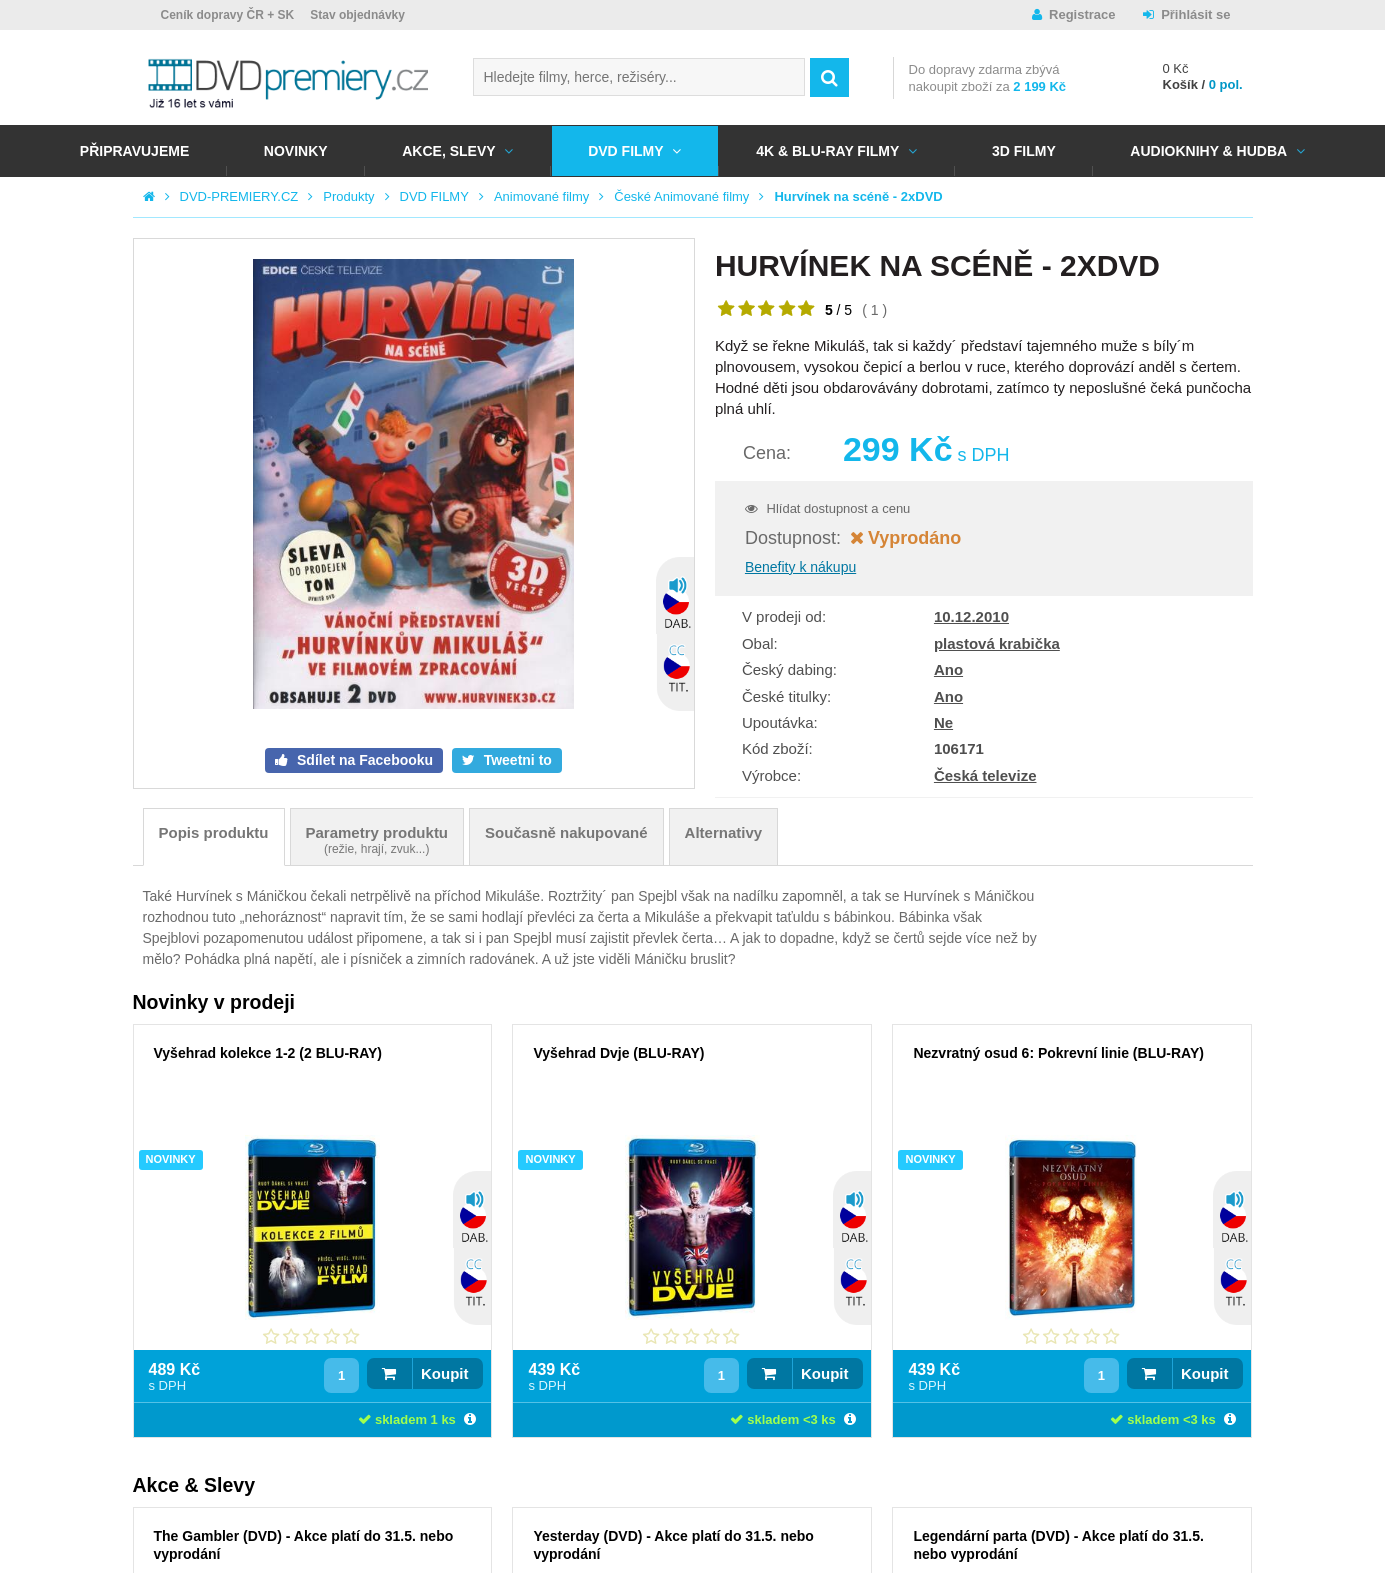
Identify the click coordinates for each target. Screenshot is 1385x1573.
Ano (948, 669)
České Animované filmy (681, 196)
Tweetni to (516, 760)
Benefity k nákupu (800, 567)
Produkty (348, 196)
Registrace (1082, 14)
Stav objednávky (357, 15)
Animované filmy (541, 196)
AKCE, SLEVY (448, 151)
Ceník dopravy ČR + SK (228, 15)
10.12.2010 (971, 616)
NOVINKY (296, 151)
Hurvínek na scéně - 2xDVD (858, 196)
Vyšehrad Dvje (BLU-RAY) (618, 1053)
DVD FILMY (625, 151)
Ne (943, 722)
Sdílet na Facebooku (363, 760)
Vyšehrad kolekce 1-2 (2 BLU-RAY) (268, 1053)
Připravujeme (134, 151)
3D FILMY (1024, 151)
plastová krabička (997, 643)
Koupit (444, 1373)
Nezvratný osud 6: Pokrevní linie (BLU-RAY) (1058, 1053)
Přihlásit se (1195, 14)
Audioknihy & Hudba (1208, 151)
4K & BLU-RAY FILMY (827, 151)
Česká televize (985, 775)
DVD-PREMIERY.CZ (239, 196)
